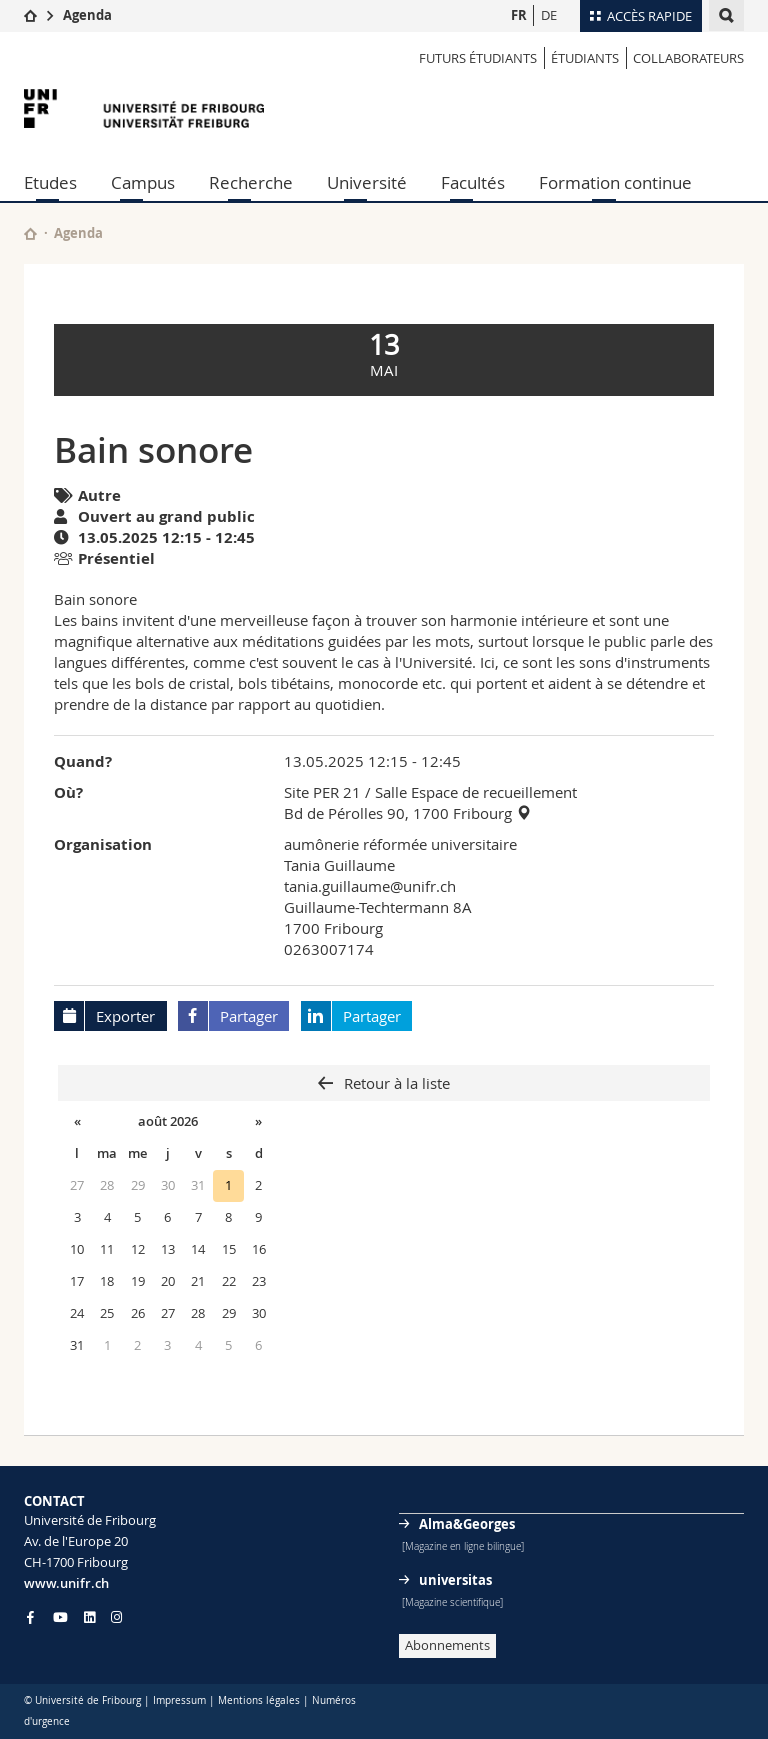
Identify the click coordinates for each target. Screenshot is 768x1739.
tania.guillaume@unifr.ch (370, 886)
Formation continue (615, 182)
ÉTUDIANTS (585, 58)
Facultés (473, 182)
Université (367, 182)
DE (549, 15)
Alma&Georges (467, 1524)
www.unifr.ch (66, 1583)
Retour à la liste (395, 1083)
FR (519, 15)
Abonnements (447, 1645)
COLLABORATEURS (688, 58)
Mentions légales (259, 1700)
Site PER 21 (322, 792)
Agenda (87, 15)
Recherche (251, 182)
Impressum (179, 1700)
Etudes (50, 182)
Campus (143, 182)
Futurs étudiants (478, 58)
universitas (455, 1580)
